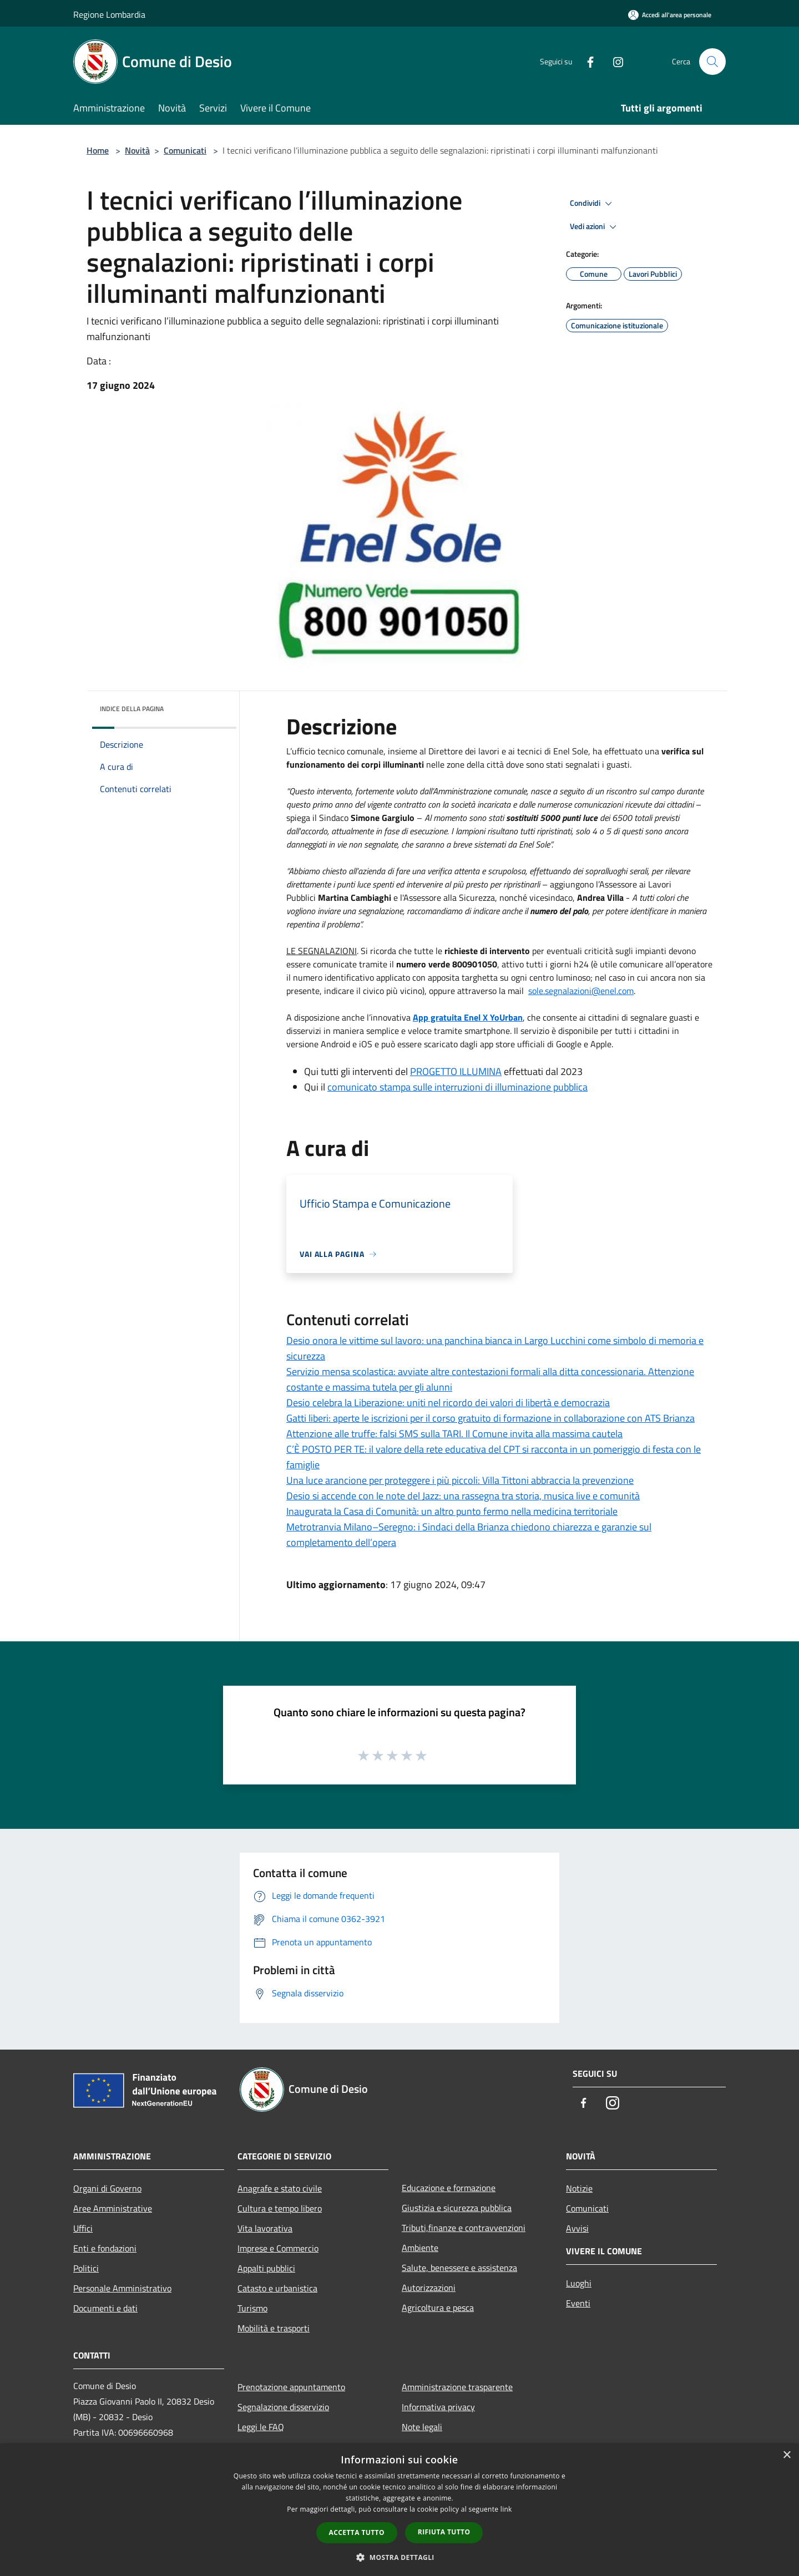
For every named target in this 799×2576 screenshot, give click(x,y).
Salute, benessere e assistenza (459, 2267)
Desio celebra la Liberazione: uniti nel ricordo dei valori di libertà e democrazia (448, 1402)
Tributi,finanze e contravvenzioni (463, 2227)
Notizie (579, 2188)
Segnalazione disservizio (283, 2406)
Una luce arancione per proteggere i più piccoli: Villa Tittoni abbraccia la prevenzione (460, 1480)
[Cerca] (712, 61)
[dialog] (399, 2509)
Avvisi (577, 2228)
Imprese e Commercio (277, 2248)
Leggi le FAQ (260, 2426)
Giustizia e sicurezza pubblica (457, 2207)
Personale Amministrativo (122, 2288)
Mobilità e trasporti (273, 2328)
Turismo (252, 2308)
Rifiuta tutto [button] (444, 2532)
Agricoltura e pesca (438, 2307)
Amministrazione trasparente (457, 2387)
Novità (137, 150)
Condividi (592, 203)
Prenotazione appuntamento (291, 2387)
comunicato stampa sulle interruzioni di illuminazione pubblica (457, 1086)
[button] (399, 2557)
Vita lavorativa (264, 2228)
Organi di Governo (107, 2188)
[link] (581, 990)
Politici (86, 2268)
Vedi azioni (595, 227)
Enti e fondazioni (104, 2248)
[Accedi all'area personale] (670, 15)
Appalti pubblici (266, 2268)
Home (98, 150)
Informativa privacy (438, 2406)
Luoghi (578, 2283)
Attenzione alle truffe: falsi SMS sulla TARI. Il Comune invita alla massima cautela (454, 1433)
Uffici (83, 2228)
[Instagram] (614, 61)
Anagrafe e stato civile (279, 2188)
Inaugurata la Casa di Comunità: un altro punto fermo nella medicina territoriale (452, 1511)
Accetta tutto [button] (357, 2532)
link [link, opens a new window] (506, 2509)
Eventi (578, 2303)
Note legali (422, 2426)
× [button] (786, 2455)
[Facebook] (586, 61)
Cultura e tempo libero (279, 2208)
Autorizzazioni (429, 2287)
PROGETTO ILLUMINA (456, 1071)
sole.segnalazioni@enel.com (581, 990)
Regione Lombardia (109, 14)
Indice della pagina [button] (132, 708)
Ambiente (420, 2247)
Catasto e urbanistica (277, 2288)
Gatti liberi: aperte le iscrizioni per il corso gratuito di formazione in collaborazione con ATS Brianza (490, 1418)
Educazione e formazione (448, 2187)
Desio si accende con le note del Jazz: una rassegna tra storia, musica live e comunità (463, 1495)
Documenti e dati (105, 2308)
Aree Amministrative (112, 2208)
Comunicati (185, 150)
